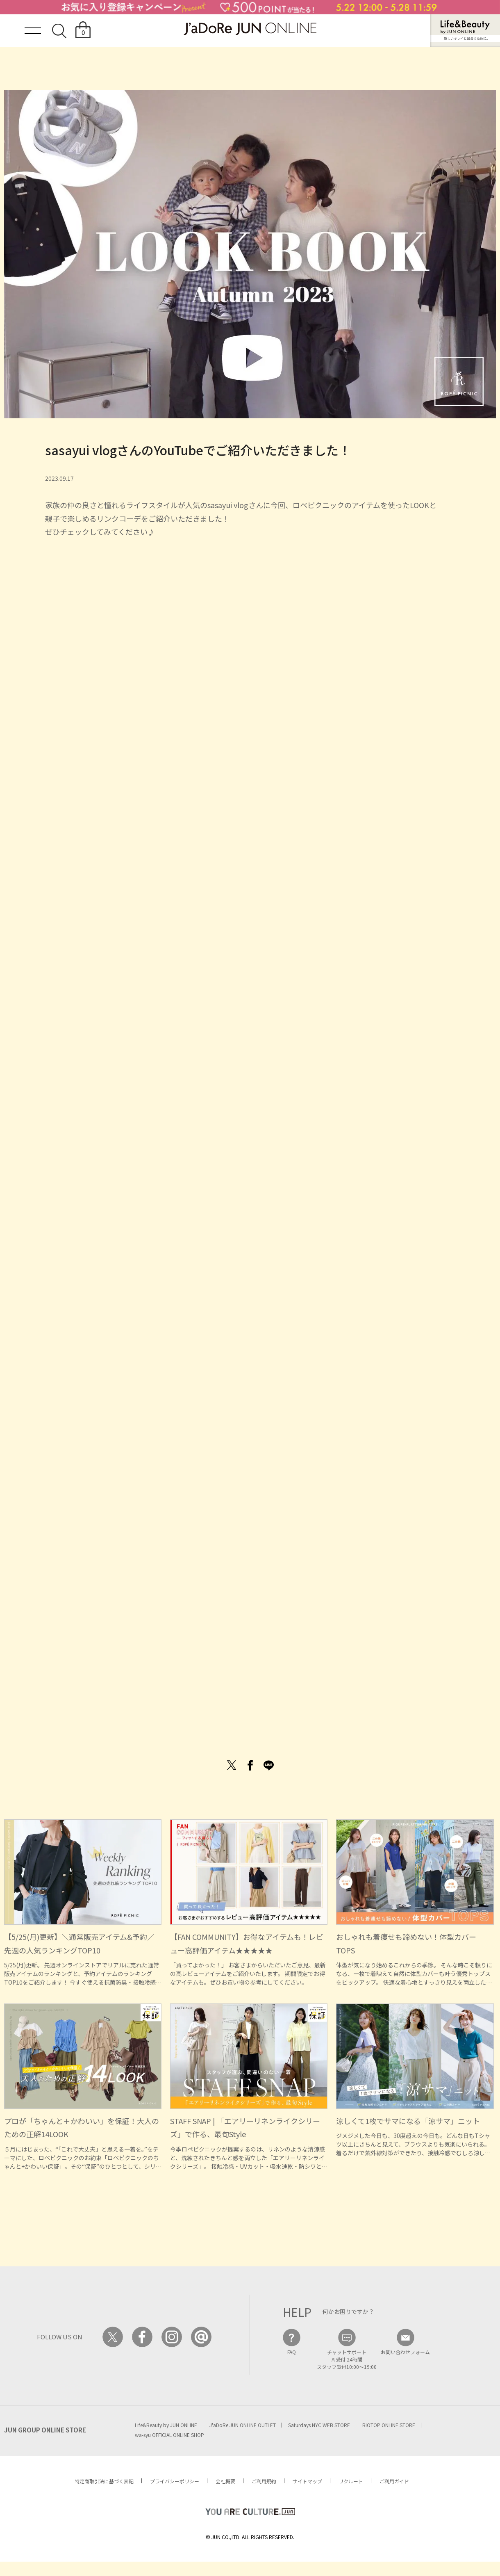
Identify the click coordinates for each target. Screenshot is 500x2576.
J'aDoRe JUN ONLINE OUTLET (242, 2424)
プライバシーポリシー (174, 2481)
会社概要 (225, 2481)
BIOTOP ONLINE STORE (388, 2424)
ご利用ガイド (394, 2481)
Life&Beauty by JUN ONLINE (166, 2424)
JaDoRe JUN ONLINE (250, 29)
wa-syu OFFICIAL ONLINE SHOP (169, 2434)
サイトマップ (307, 2481)
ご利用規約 (264, 2481)
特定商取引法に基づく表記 (104, 2481)
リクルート (351, 2481)
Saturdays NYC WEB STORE (319, 2424)
